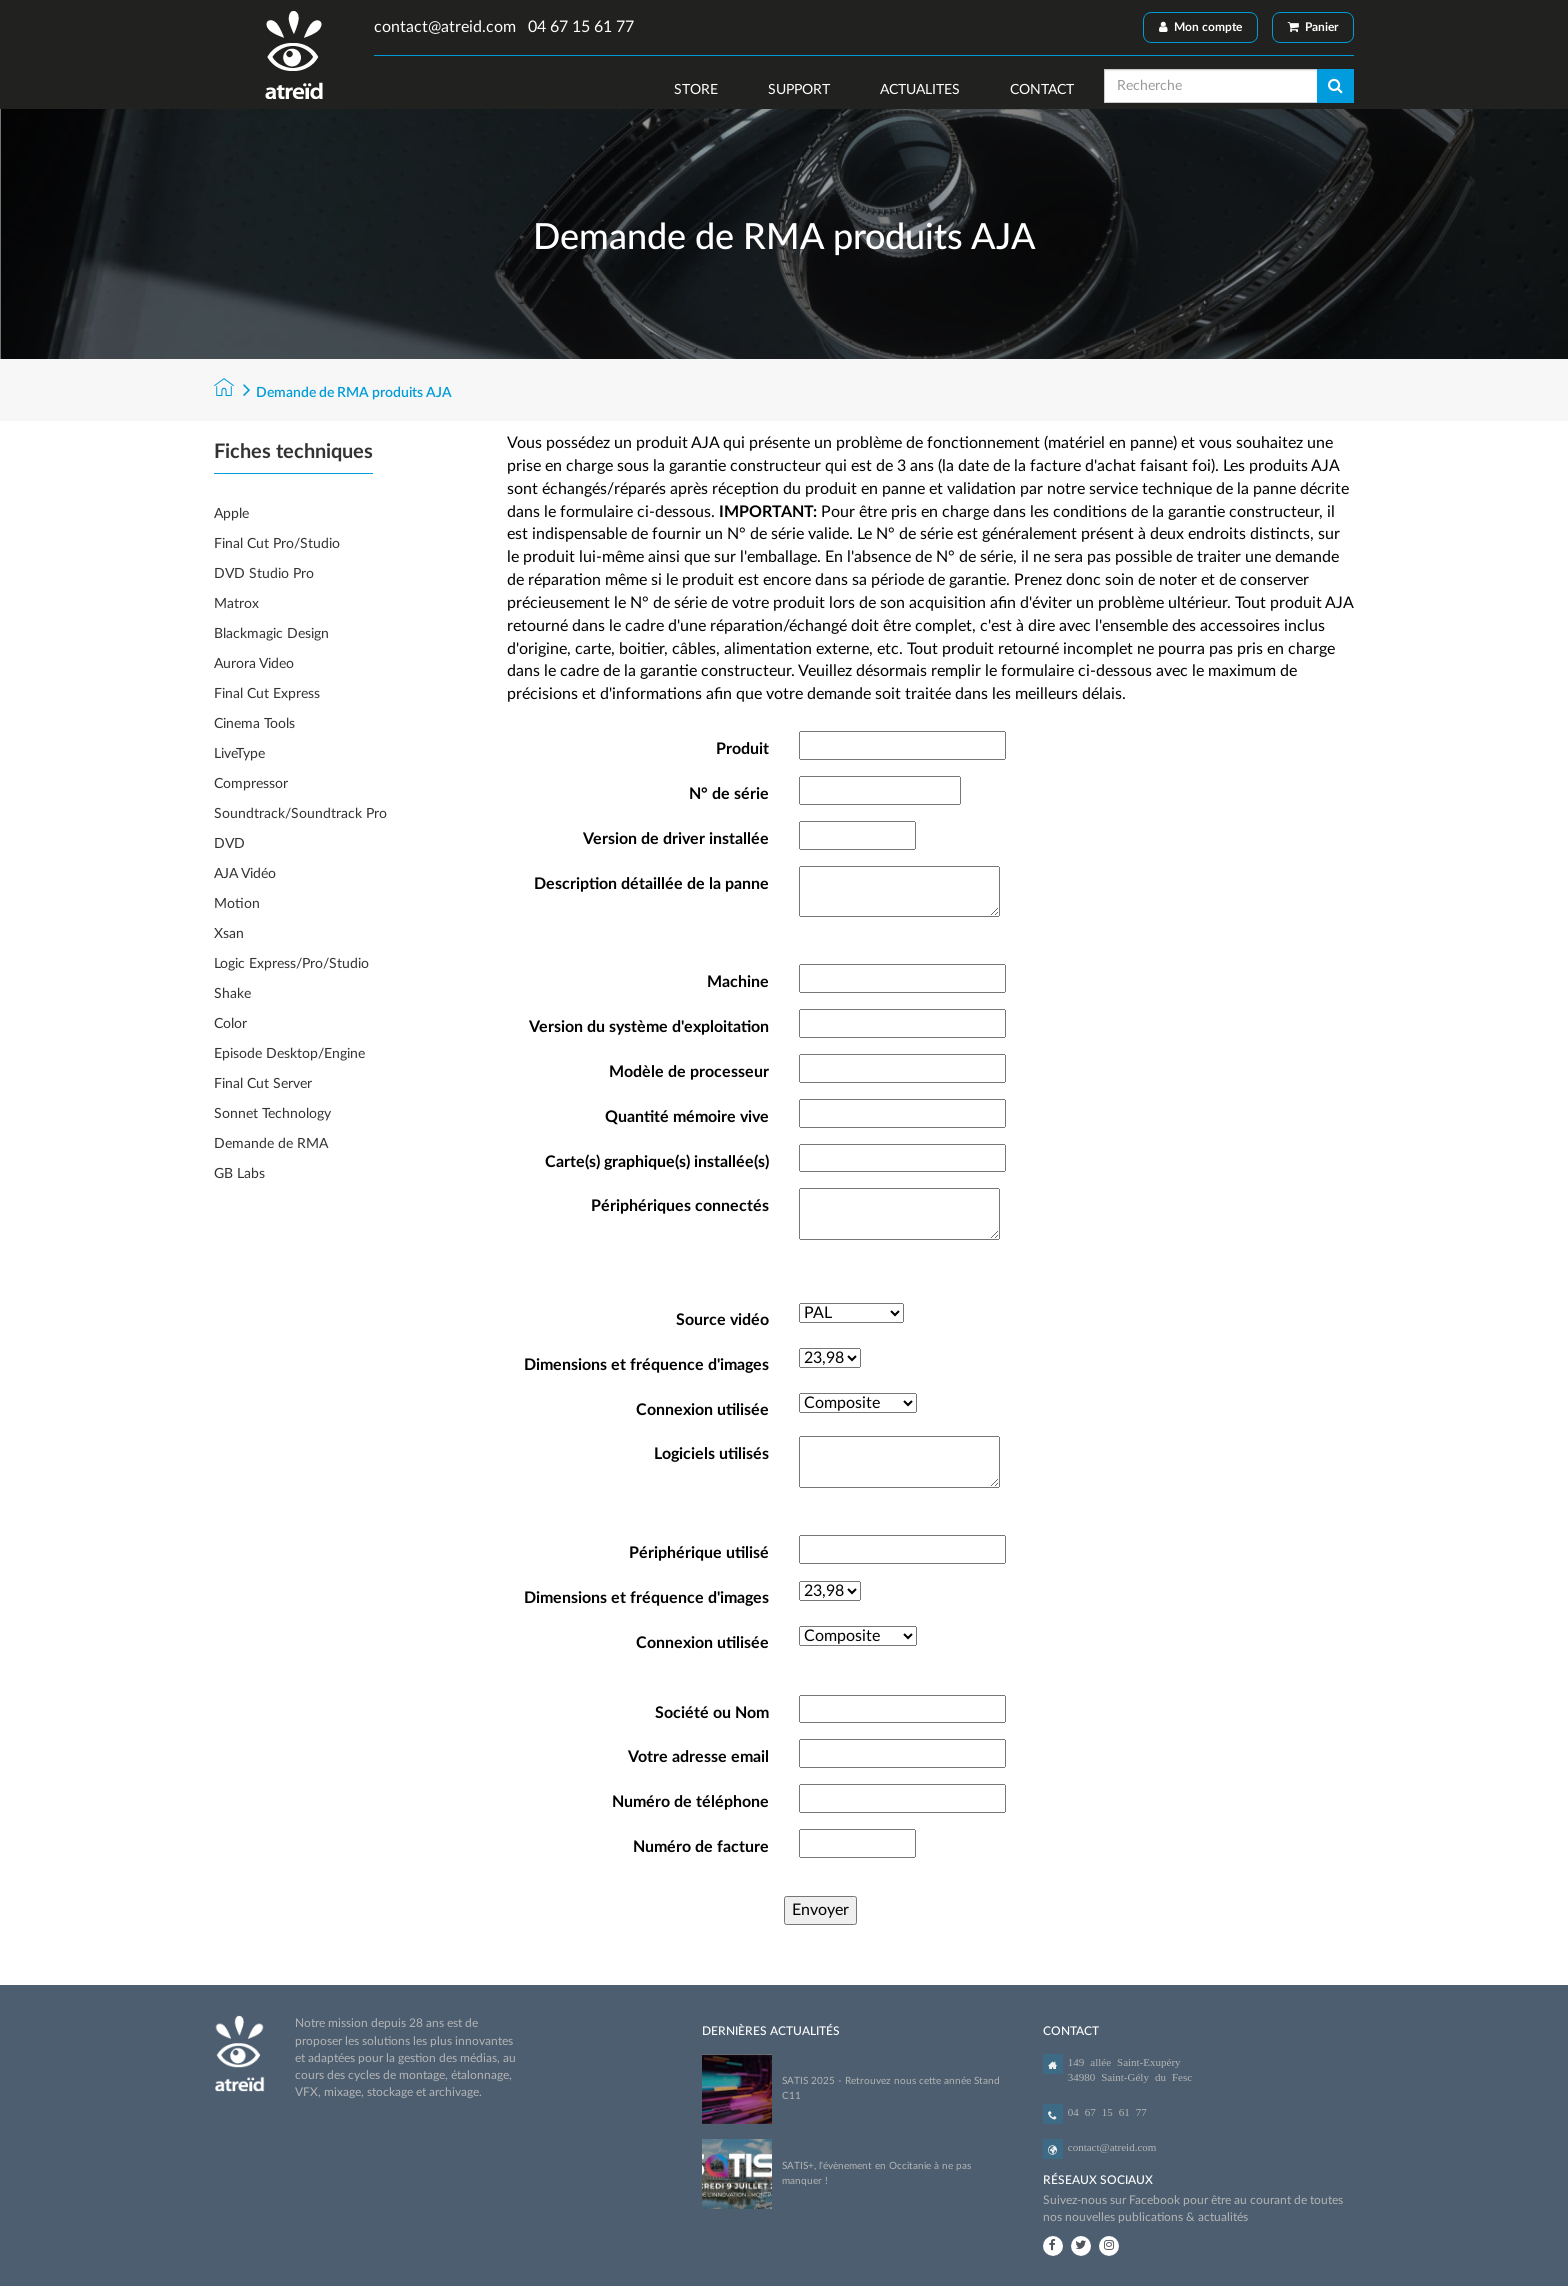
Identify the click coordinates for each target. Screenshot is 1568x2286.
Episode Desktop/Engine (289, 1054)
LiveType (239, 754)
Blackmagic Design (271, 634)
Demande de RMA (271, 1144)
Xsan (229, 934)
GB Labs (239, 1174)
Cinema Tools (254, 724)
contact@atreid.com (445, 27)
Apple (231, 514)
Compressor (251, 784)
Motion (237, 904)
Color (230, 1024)
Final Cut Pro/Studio (277, 544)
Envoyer (820, 1910)
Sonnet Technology (272, 1114)
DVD (229, 844)
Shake (232, 994)
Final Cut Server (263, 1084)
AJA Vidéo (245, 874)
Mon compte (1200, 27)
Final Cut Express (267, 694)
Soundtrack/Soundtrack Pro (300, 814)
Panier (1313, 27)
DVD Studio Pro (264, 574)
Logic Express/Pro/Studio (291, 964)
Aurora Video (254, 664)
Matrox (236, 604)
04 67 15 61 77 (579, 27)
